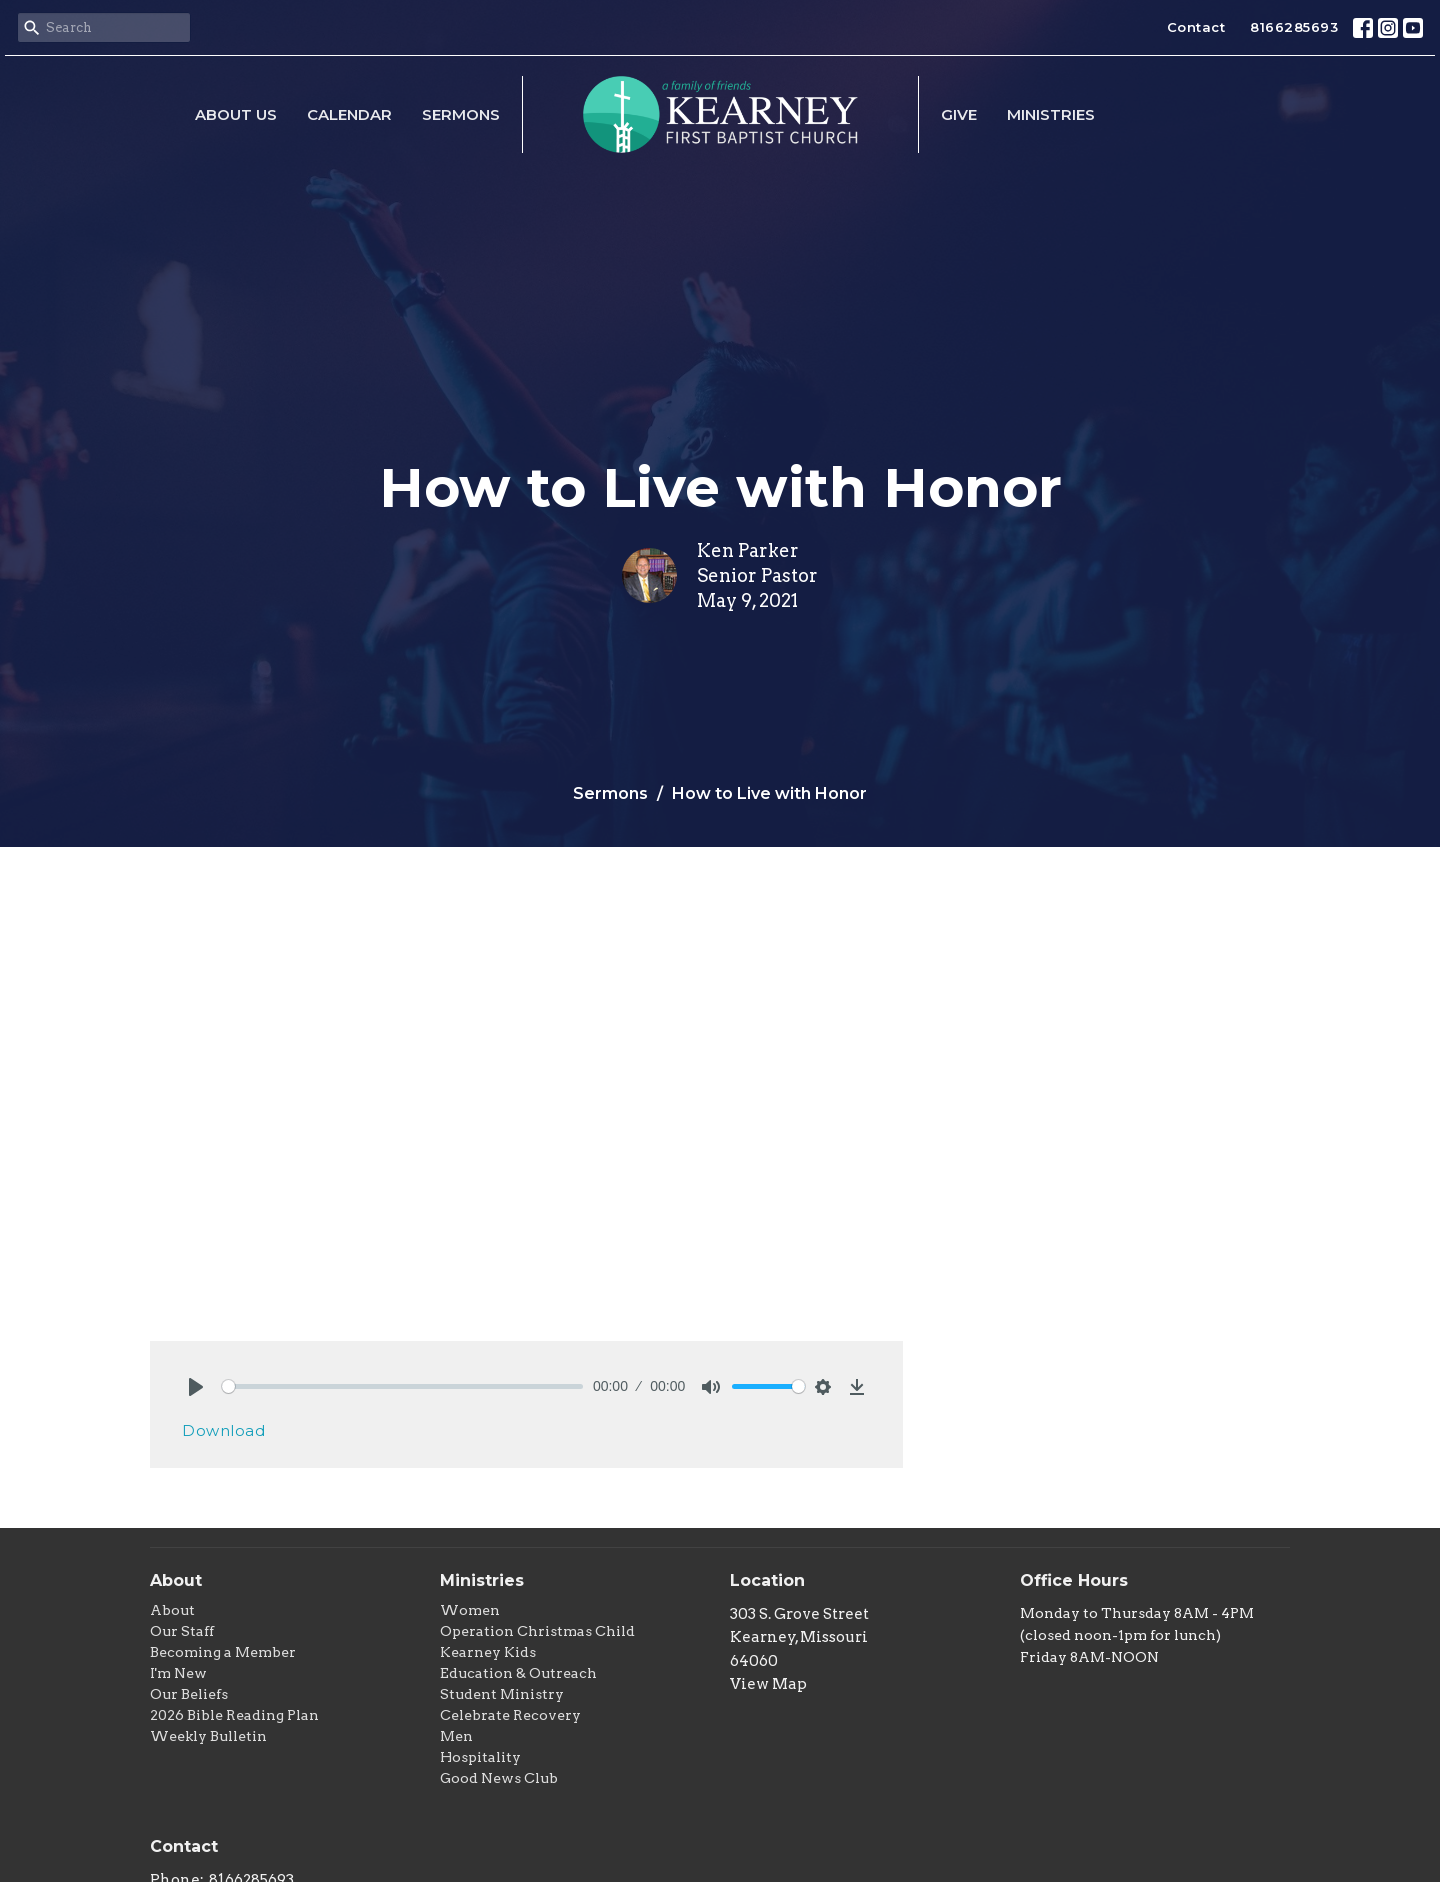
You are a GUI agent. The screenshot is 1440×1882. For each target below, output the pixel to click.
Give (959, 114)
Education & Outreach (518, 1673)
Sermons (461, 114)
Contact (1196, 27)
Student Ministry (502, 1694)
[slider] (402, 1386)
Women (470, 1610)
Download (223, 1430)
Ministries (1051, 114)
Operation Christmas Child (537, 1631)
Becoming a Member (223, 1652)
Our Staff (182, 1631)
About (172, 1610)
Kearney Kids (488, 1652)
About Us (236, 114)
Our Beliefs (189, 1694)
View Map (768, 1684)
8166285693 (1294, 27)
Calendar (349, 114)
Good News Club (499, 1778)
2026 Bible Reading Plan (234, 1715)
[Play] (196, 1387)
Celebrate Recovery (510, 1715)
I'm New (178, 1673)
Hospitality (480, 1757)
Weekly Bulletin (208, 1736)
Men (456, 1736)
